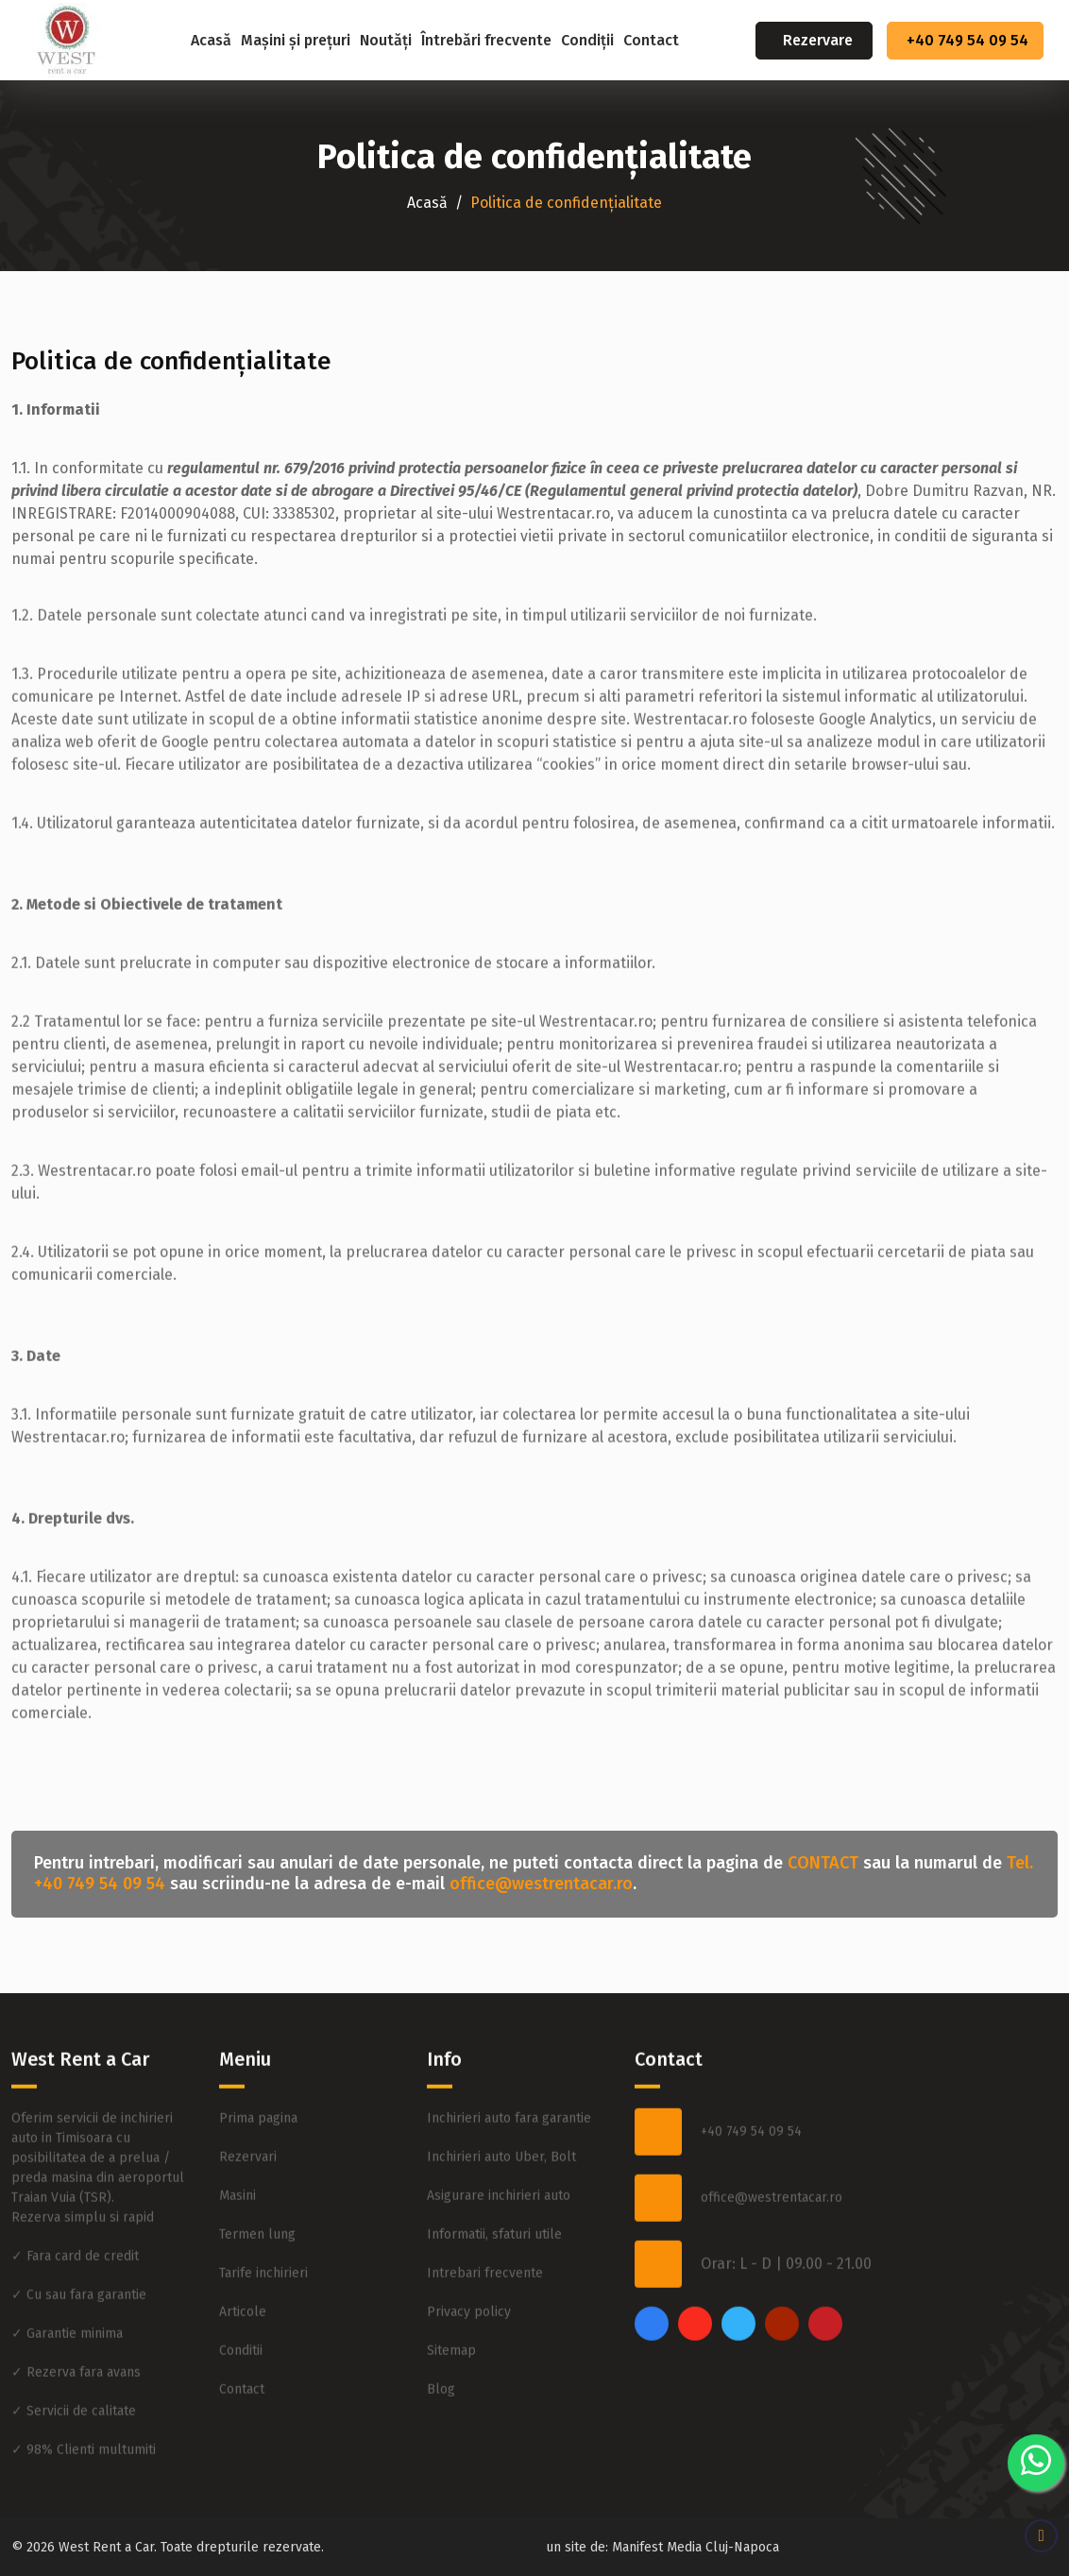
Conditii (241, 2285)
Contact (651, 40)
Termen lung (257, 2168)
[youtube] (782, 2258)
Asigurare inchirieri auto (498, 2130)
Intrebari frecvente (485, 2207)
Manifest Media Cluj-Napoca (695, 2547)
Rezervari (248, 2091)
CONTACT (823, 1862)
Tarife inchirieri (263, 2207)
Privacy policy (469, 2246)
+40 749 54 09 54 (967, 40)
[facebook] (652, 2258)
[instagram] (695, 2258)
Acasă (211, 40)
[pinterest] (825, 2258)
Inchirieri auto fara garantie (509, 2052)
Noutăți (386, 40)
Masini (237, 2130)
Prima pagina (258, 2052)
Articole (242, 2246)
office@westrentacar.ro (541, 1883)
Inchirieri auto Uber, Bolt (501, 2091)
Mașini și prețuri (295, 40)
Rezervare (818, 40)
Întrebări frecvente (486, 40)
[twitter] (738, 2258)
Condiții (587, 40)
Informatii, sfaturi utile (494, 2168)
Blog (441, 2323)
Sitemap (451, 2285)
